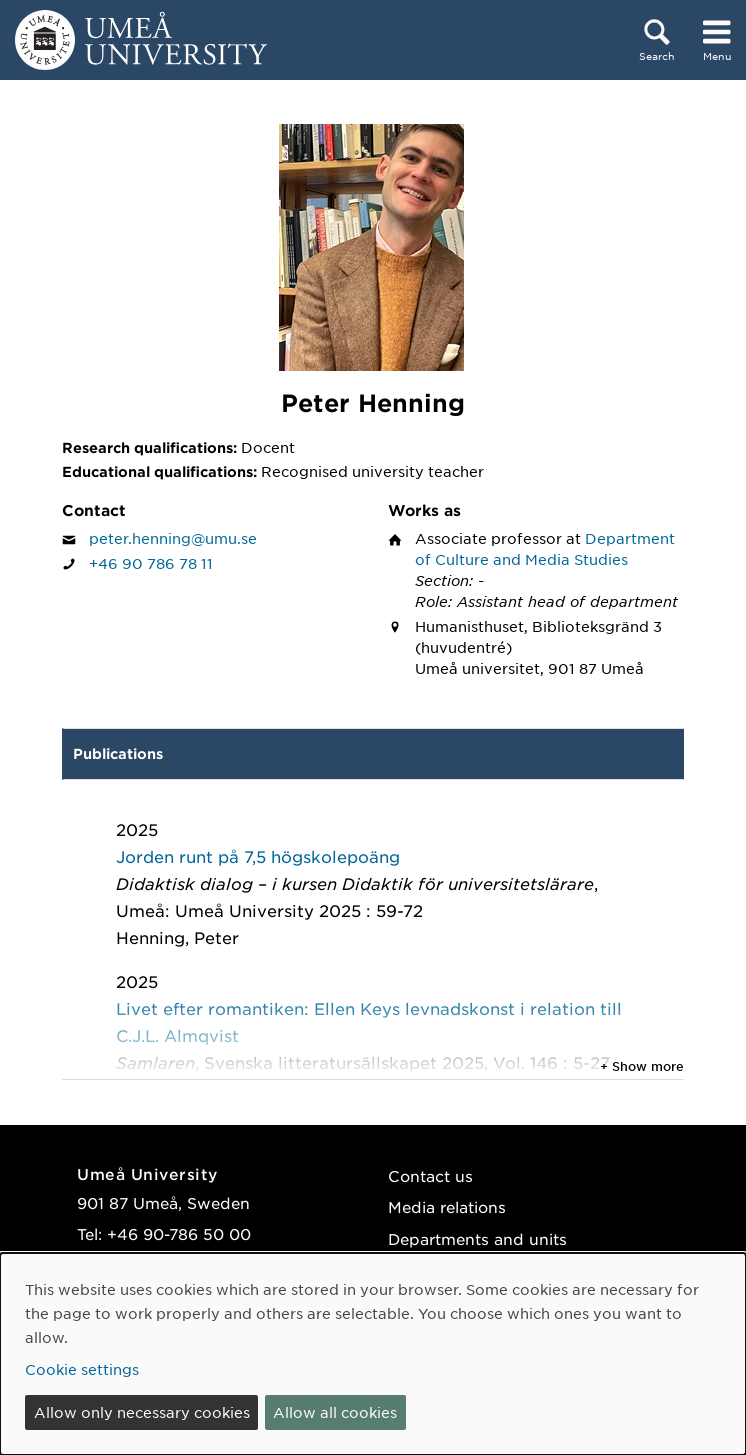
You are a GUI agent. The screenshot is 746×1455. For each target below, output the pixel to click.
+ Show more (642, 1066)
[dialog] (373, 1354)
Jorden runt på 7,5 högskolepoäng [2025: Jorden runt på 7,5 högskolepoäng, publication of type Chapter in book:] (258, 856)
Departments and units (477, 1238)
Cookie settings (82, 1369)
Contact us (430, 1175)
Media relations (447, 1206)
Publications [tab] (118, 753)
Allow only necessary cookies (142, 1412)
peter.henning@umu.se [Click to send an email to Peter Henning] (173, 538)
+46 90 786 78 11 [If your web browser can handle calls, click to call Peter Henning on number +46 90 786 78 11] (151, 563)
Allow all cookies (335, 1412)
